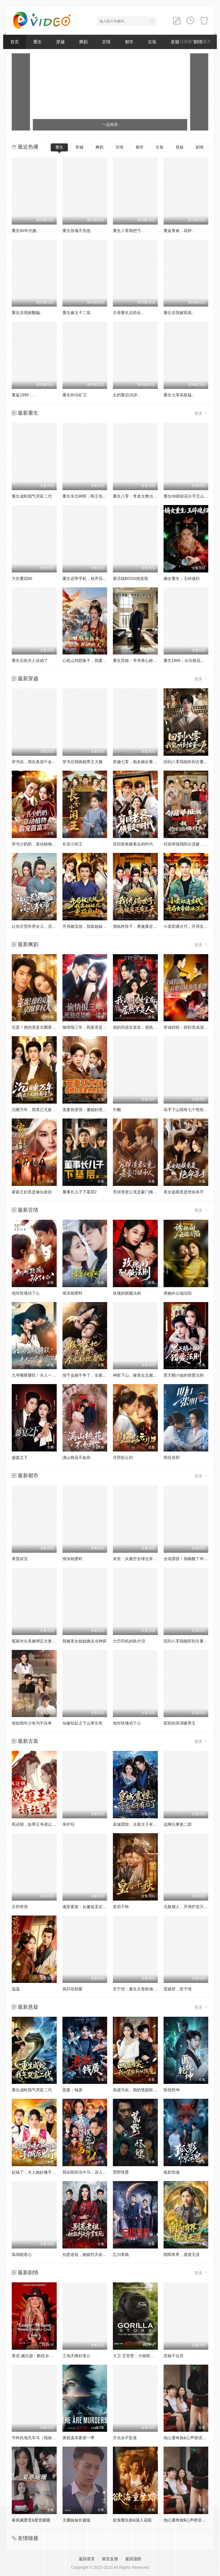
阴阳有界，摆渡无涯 (182, 2254)
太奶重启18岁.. (126, 395)
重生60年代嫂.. (25, 230)
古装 (152, 41)
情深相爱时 (72, 1293)
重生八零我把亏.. (128, 230)
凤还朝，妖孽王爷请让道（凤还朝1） (45, 1824)
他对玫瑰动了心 (26, 1293)
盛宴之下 (20, 1457)
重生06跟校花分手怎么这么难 (190, 496)
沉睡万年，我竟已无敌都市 (36, 1109)
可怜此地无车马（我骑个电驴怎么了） (46, 2437)
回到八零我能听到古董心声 (188, 761)
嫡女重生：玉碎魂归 (182, 578)
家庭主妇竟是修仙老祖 (32, 1192)
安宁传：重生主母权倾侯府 (137, 1989)
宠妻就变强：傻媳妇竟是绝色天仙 (92, 1109)
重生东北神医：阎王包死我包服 (90, 496)
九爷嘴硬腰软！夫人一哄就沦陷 (40, 1375)
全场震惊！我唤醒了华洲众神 (190, 1558)
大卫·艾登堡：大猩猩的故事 (137, 2355)
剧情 (200, 147)
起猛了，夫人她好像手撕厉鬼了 (40, 2172)
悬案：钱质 (72, 2090)
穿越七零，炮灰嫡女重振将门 (139, 761)
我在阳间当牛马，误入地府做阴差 (92, 2172)
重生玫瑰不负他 (76, 230)
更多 (201, 413)
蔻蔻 (16, 1989)
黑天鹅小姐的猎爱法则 (184, 1375)
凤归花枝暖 (72, 1989)
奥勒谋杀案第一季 (78, 2437)
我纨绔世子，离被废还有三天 (139, 926)
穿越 (60, 41)
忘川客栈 (121, 2254)
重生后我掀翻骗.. (27, 312)
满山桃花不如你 (76, 1457)
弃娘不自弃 (174, 2355)
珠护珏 (68, 1824)
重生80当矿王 (74, 395)
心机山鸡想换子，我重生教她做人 (92, 660)
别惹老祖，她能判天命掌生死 (88, 2254)
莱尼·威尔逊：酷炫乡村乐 (34, 2355)
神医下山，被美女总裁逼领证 (139, 1375)
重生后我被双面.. (179, 312)
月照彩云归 (123, 1457)
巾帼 (117, 1109)
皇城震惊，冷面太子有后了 (137, 1824)
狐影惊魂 (172, 2172)
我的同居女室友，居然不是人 (139, 1027)
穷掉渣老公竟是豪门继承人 (137, 1192)
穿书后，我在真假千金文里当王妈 (42, 761)
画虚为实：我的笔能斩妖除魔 (139, 2090)
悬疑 (180, 147)
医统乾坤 (172, 2090)
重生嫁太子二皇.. (77, 312)
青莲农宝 (20, 1558)
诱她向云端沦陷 (178, 1293)
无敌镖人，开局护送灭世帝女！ (192, 1906)
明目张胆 (172, 1457)
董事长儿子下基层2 (79, 1192)
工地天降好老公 (76, 2355)
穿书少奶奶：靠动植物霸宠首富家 (42, 844)
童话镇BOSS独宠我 (130, 578)
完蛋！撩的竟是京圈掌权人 (36, 1027)
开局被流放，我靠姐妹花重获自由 (92, 926)
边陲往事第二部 (178, 1824)
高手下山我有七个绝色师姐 (188, 1109)
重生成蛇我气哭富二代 (32, 496)
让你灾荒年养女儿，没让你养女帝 (42, 926)
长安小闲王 (72, 844)
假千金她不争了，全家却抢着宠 (90, 1375)
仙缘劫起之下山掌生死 (82, 1723)
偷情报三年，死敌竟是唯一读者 (90, 1027)
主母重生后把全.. (128, 312)
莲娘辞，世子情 (178, 1989)
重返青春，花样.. (179, 230)
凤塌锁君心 (22, 2254)
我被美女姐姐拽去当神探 (84, 1641)
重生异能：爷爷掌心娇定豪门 (139, 660)
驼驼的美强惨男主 (180, 1723)
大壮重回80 (22, 578)
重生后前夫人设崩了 (30, 660)
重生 (37, 41)
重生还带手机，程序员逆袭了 (88, 578)
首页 (14, 41)
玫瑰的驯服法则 (127, 1293)
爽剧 (83, 41)
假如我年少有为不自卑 (32, 1723)
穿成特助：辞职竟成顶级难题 (190, 1027)
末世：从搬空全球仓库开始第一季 (143, 1558)
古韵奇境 (20, 1906)
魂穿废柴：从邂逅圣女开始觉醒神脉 (94, 1906)
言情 (106, 41)
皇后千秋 (121, 1906)
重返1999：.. (23, 395)
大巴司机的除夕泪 (129, 1641)
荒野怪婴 (121, 2172)
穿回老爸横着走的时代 (133, 844)
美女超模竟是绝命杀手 (184, 1192)
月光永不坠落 (125, 2437)
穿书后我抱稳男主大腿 (82, 761)
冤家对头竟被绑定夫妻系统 (36, 1641)
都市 (129, 41)
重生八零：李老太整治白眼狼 (139, 496)
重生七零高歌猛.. (179, 395)
